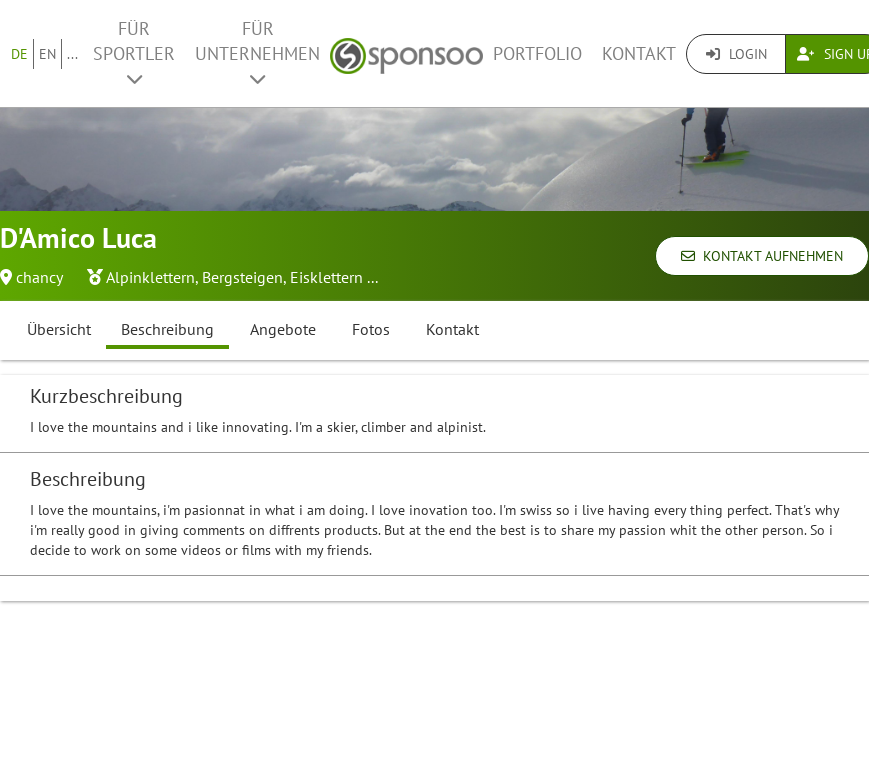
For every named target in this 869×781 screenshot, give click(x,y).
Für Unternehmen (257, 52)
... (72, 54)
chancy (39, 277)
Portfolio (537, 53)
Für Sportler (134, 52)
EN (47, 54)
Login (736, 54)
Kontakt (639, 53)
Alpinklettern (150, 277)
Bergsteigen (242, 277)
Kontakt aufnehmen (762, 256)
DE (19, 54)
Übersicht (59, 329)
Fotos (371, 329)
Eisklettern (326, 277)
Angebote (283, 329)
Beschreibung (167, 329)
